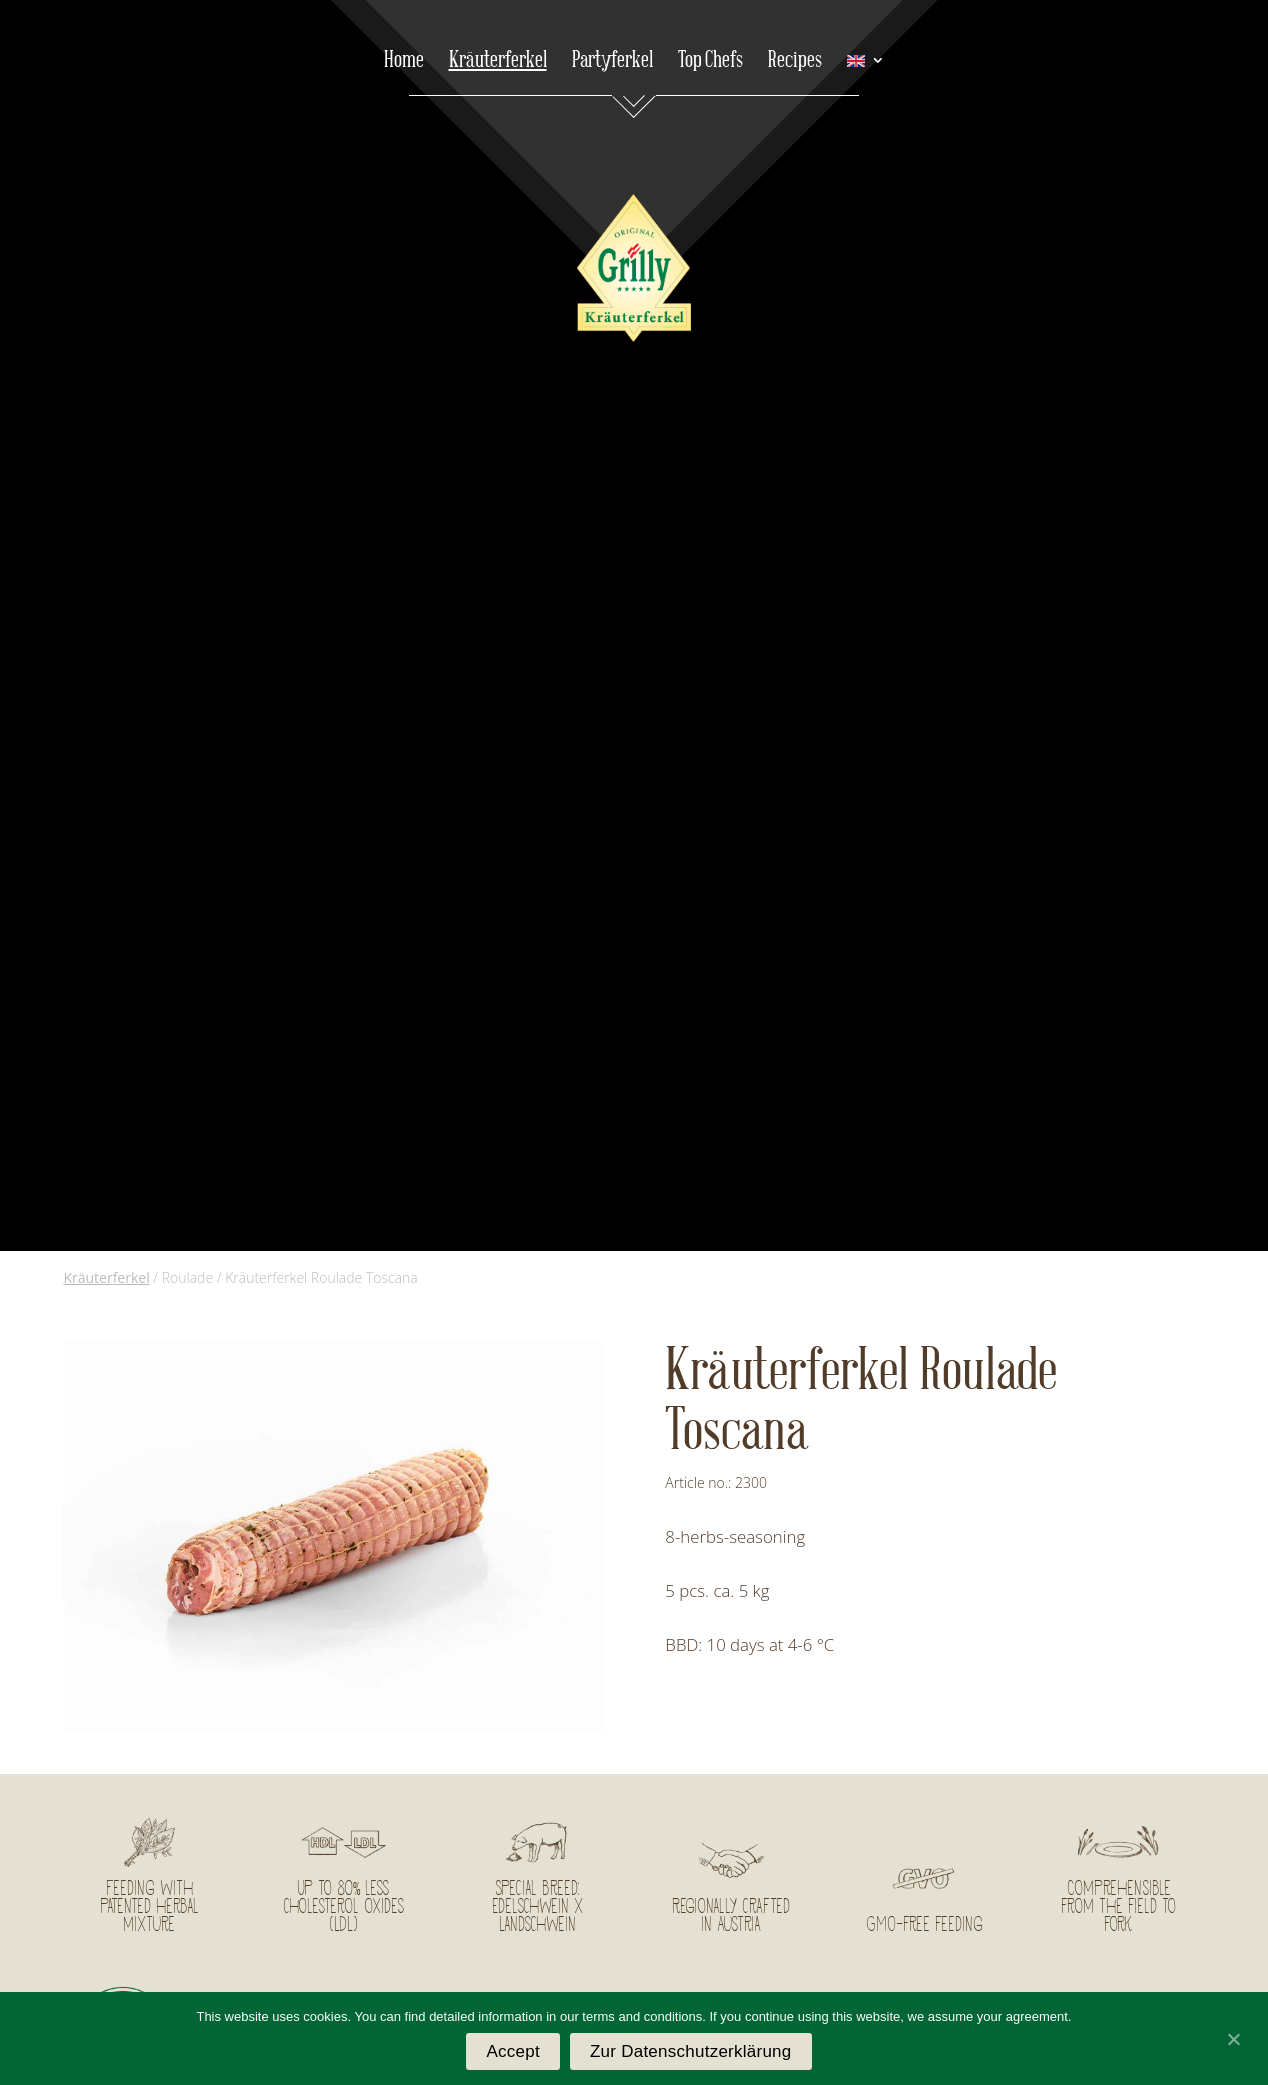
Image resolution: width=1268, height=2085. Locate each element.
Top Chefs (710, 63)
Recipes (795, 63)
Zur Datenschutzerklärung (691, 2051)
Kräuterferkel (498, 63)
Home (404, 63)
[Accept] (1233, 2039)
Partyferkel (612, 63)
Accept (512, 2051)
